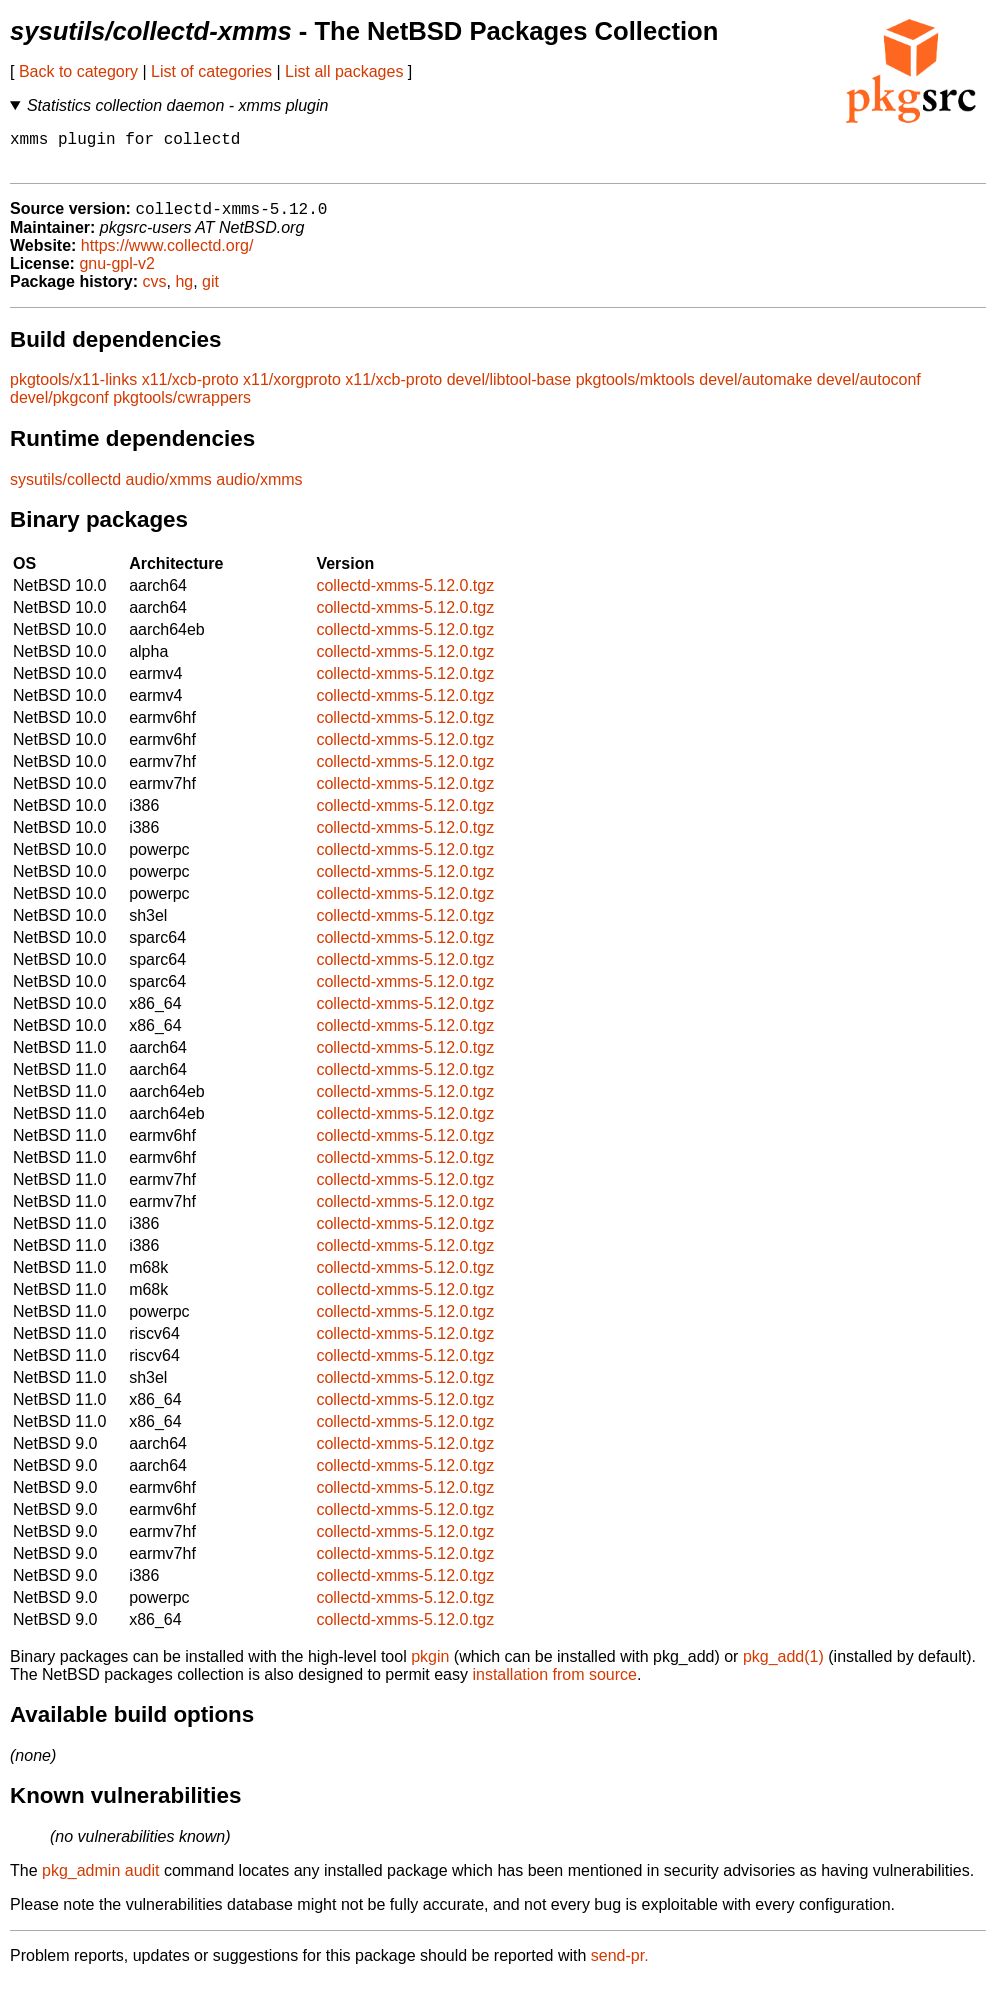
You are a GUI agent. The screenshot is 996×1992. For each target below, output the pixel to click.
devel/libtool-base (509, 390)
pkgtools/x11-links (73, 390)
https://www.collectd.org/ (167, 256)
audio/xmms (169, 490)
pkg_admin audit (100, 1881)
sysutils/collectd (65, 490)
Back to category (78, 71)
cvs (155, 292)
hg (184, 292)
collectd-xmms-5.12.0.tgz (405, 596)
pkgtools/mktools (635, 390)
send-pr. (620, 1966)
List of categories (211, 71)
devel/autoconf (869, 390)
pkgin (430, 1667)
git (210, 292)
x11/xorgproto (292, 390)
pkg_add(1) (783, 1667)
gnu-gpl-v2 (117, 274)
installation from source (554, 1685)
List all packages (344, 71)
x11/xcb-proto (190, 390)
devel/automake (755, 390)
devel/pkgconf (59, 408)
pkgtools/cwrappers (182, 408)
